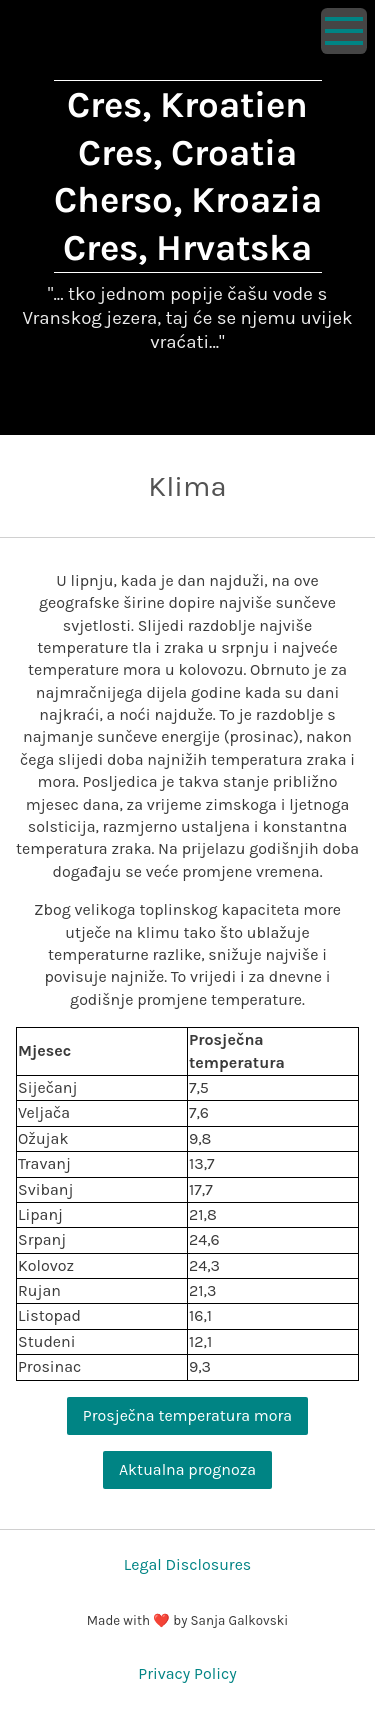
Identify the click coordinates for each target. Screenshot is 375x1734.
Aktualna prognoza (187, 1469)
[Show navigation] (344, 31)
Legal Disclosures (188, 1564)
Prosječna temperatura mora (187, 1415)
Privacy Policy (187, 1673)
